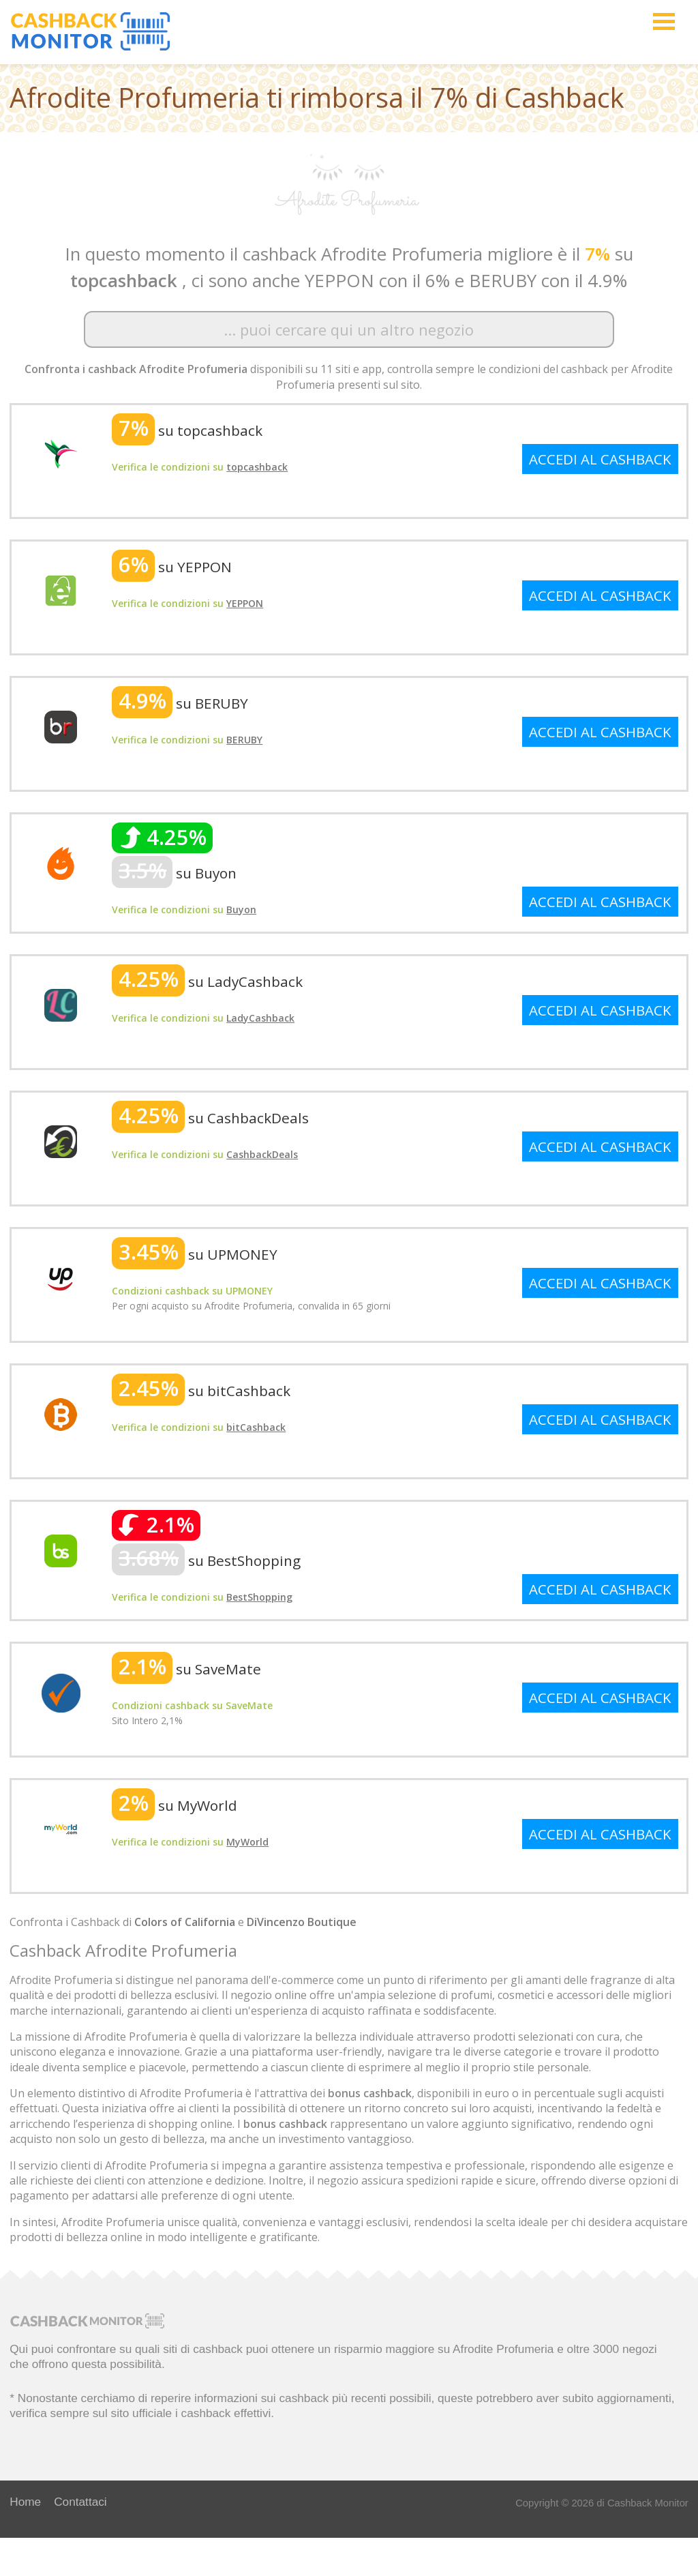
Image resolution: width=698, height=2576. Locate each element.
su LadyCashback (207, 981)
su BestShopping (206, 1560)
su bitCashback (201, 1390)
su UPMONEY (194, 1254)
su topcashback (187, 430)
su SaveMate (186, 1668)
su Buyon (174, 873)
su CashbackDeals (210, 1117)
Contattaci (80, 2501)
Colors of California (184, 1921)
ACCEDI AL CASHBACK (600, 459)
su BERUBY (180, 703)
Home (25, 2501)
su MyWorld (174, 1805)
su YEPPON (172, 566)
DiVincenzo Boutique (301, 1921)
